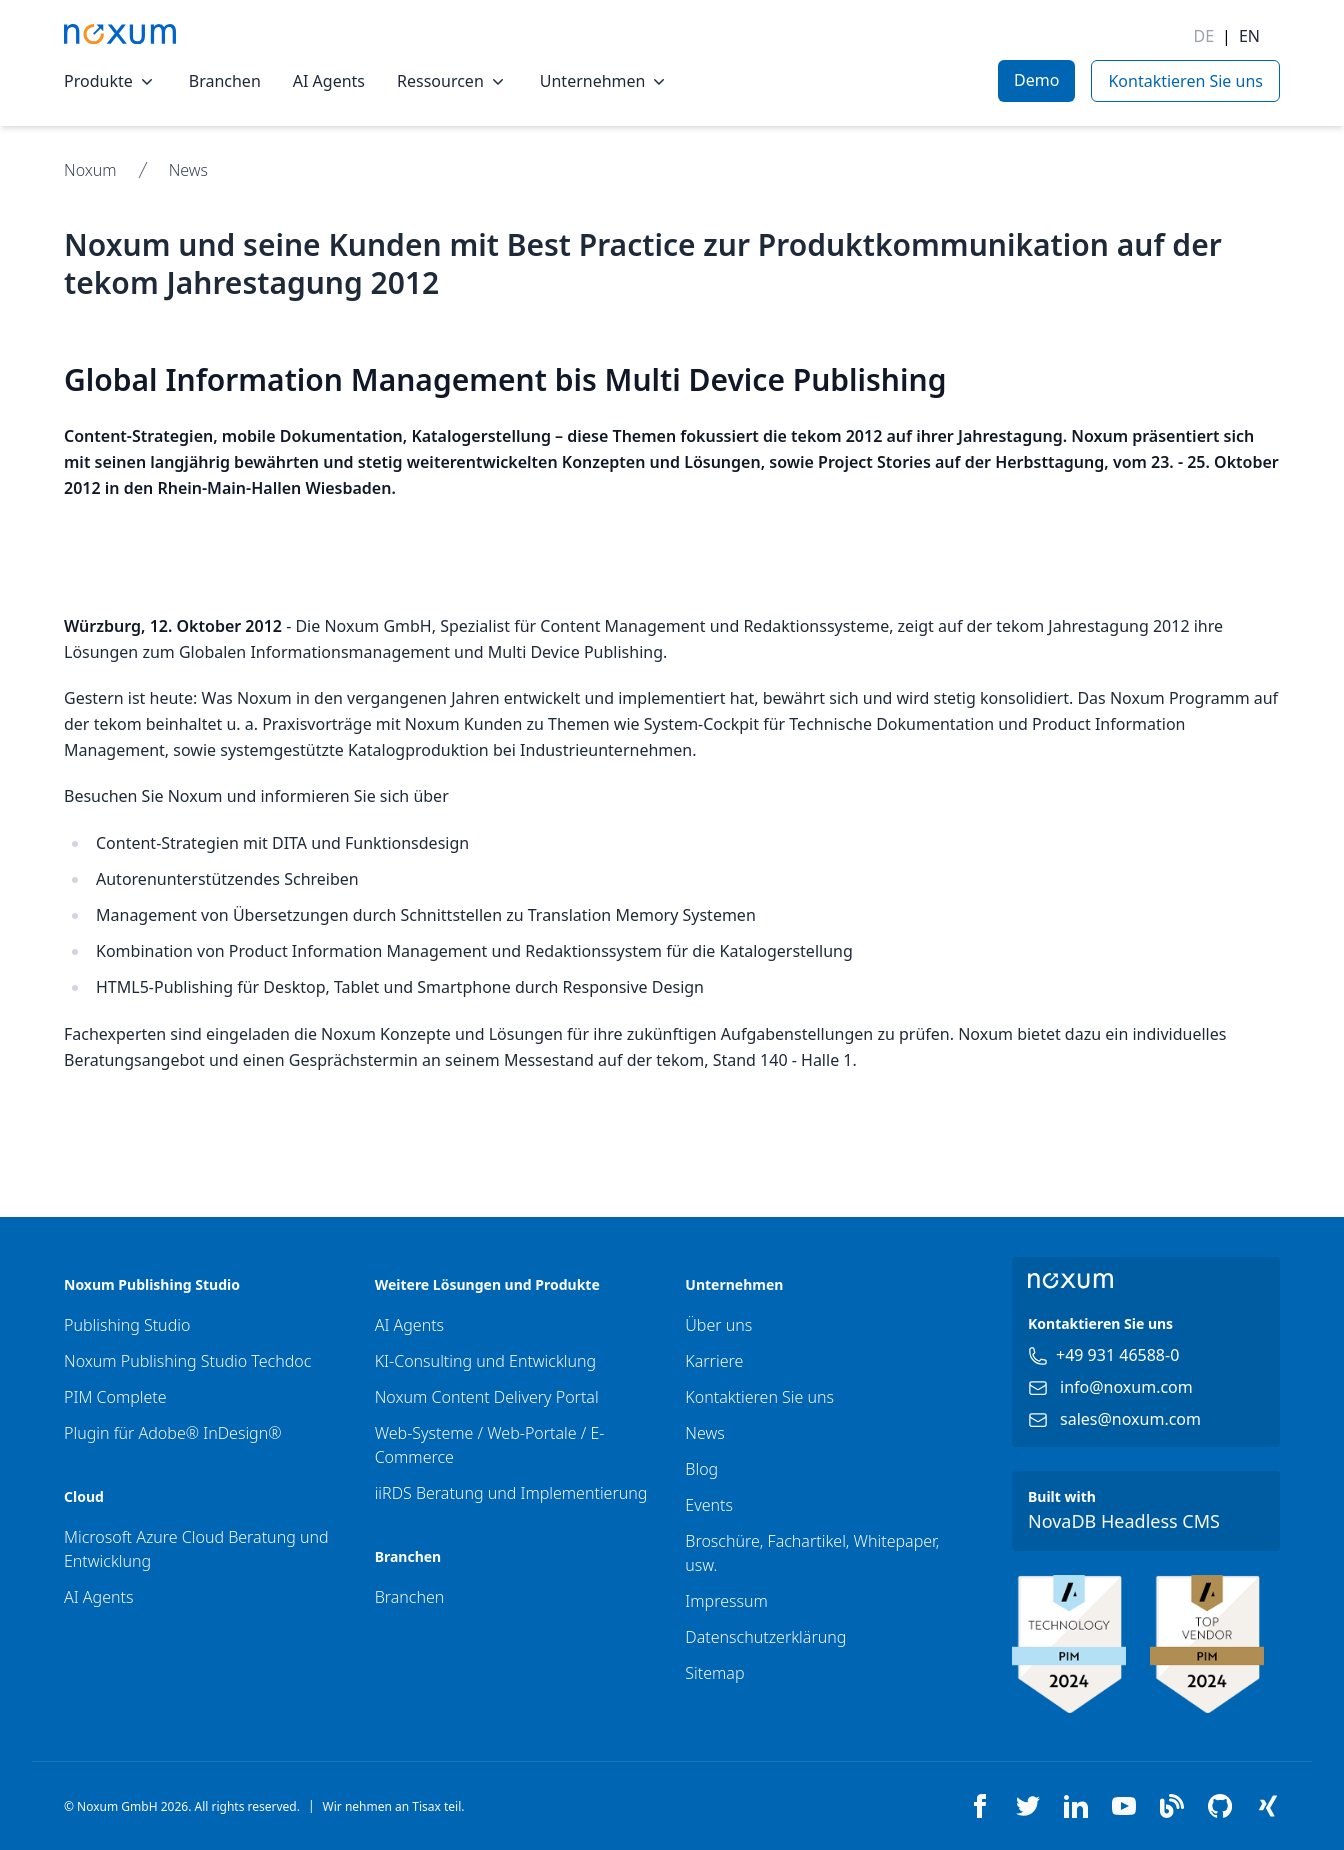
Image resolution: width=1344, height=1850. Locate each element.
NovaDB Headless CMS (1124, 1521)
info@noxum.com (1126, 1387)
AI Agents (329, 81)
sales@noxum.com (1130, 1419)
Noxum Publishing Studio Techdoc (187, 1361)
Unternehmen (605, 81)
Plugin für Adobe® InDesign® (173, 1433)
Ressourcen (452, 81)
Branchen (225, 81)
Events (709, 1505)
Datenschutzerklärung (765, 1637)
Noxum (90, 170)
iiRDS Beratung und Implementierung (511, 1493)
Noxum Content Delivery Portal (487, 1397)
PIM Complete (115, 1397)
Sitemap (714, 1673)
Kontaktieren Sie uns (759, 1397)
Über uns (718, 1325)
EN (1249, 36)
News (188, 170)
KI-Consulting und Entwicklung (486, 1361)
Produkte (110, 81)
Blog (701, 1469)
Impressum (726, 1601)
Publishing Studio (127, 1325)
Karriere (714, 1361)
